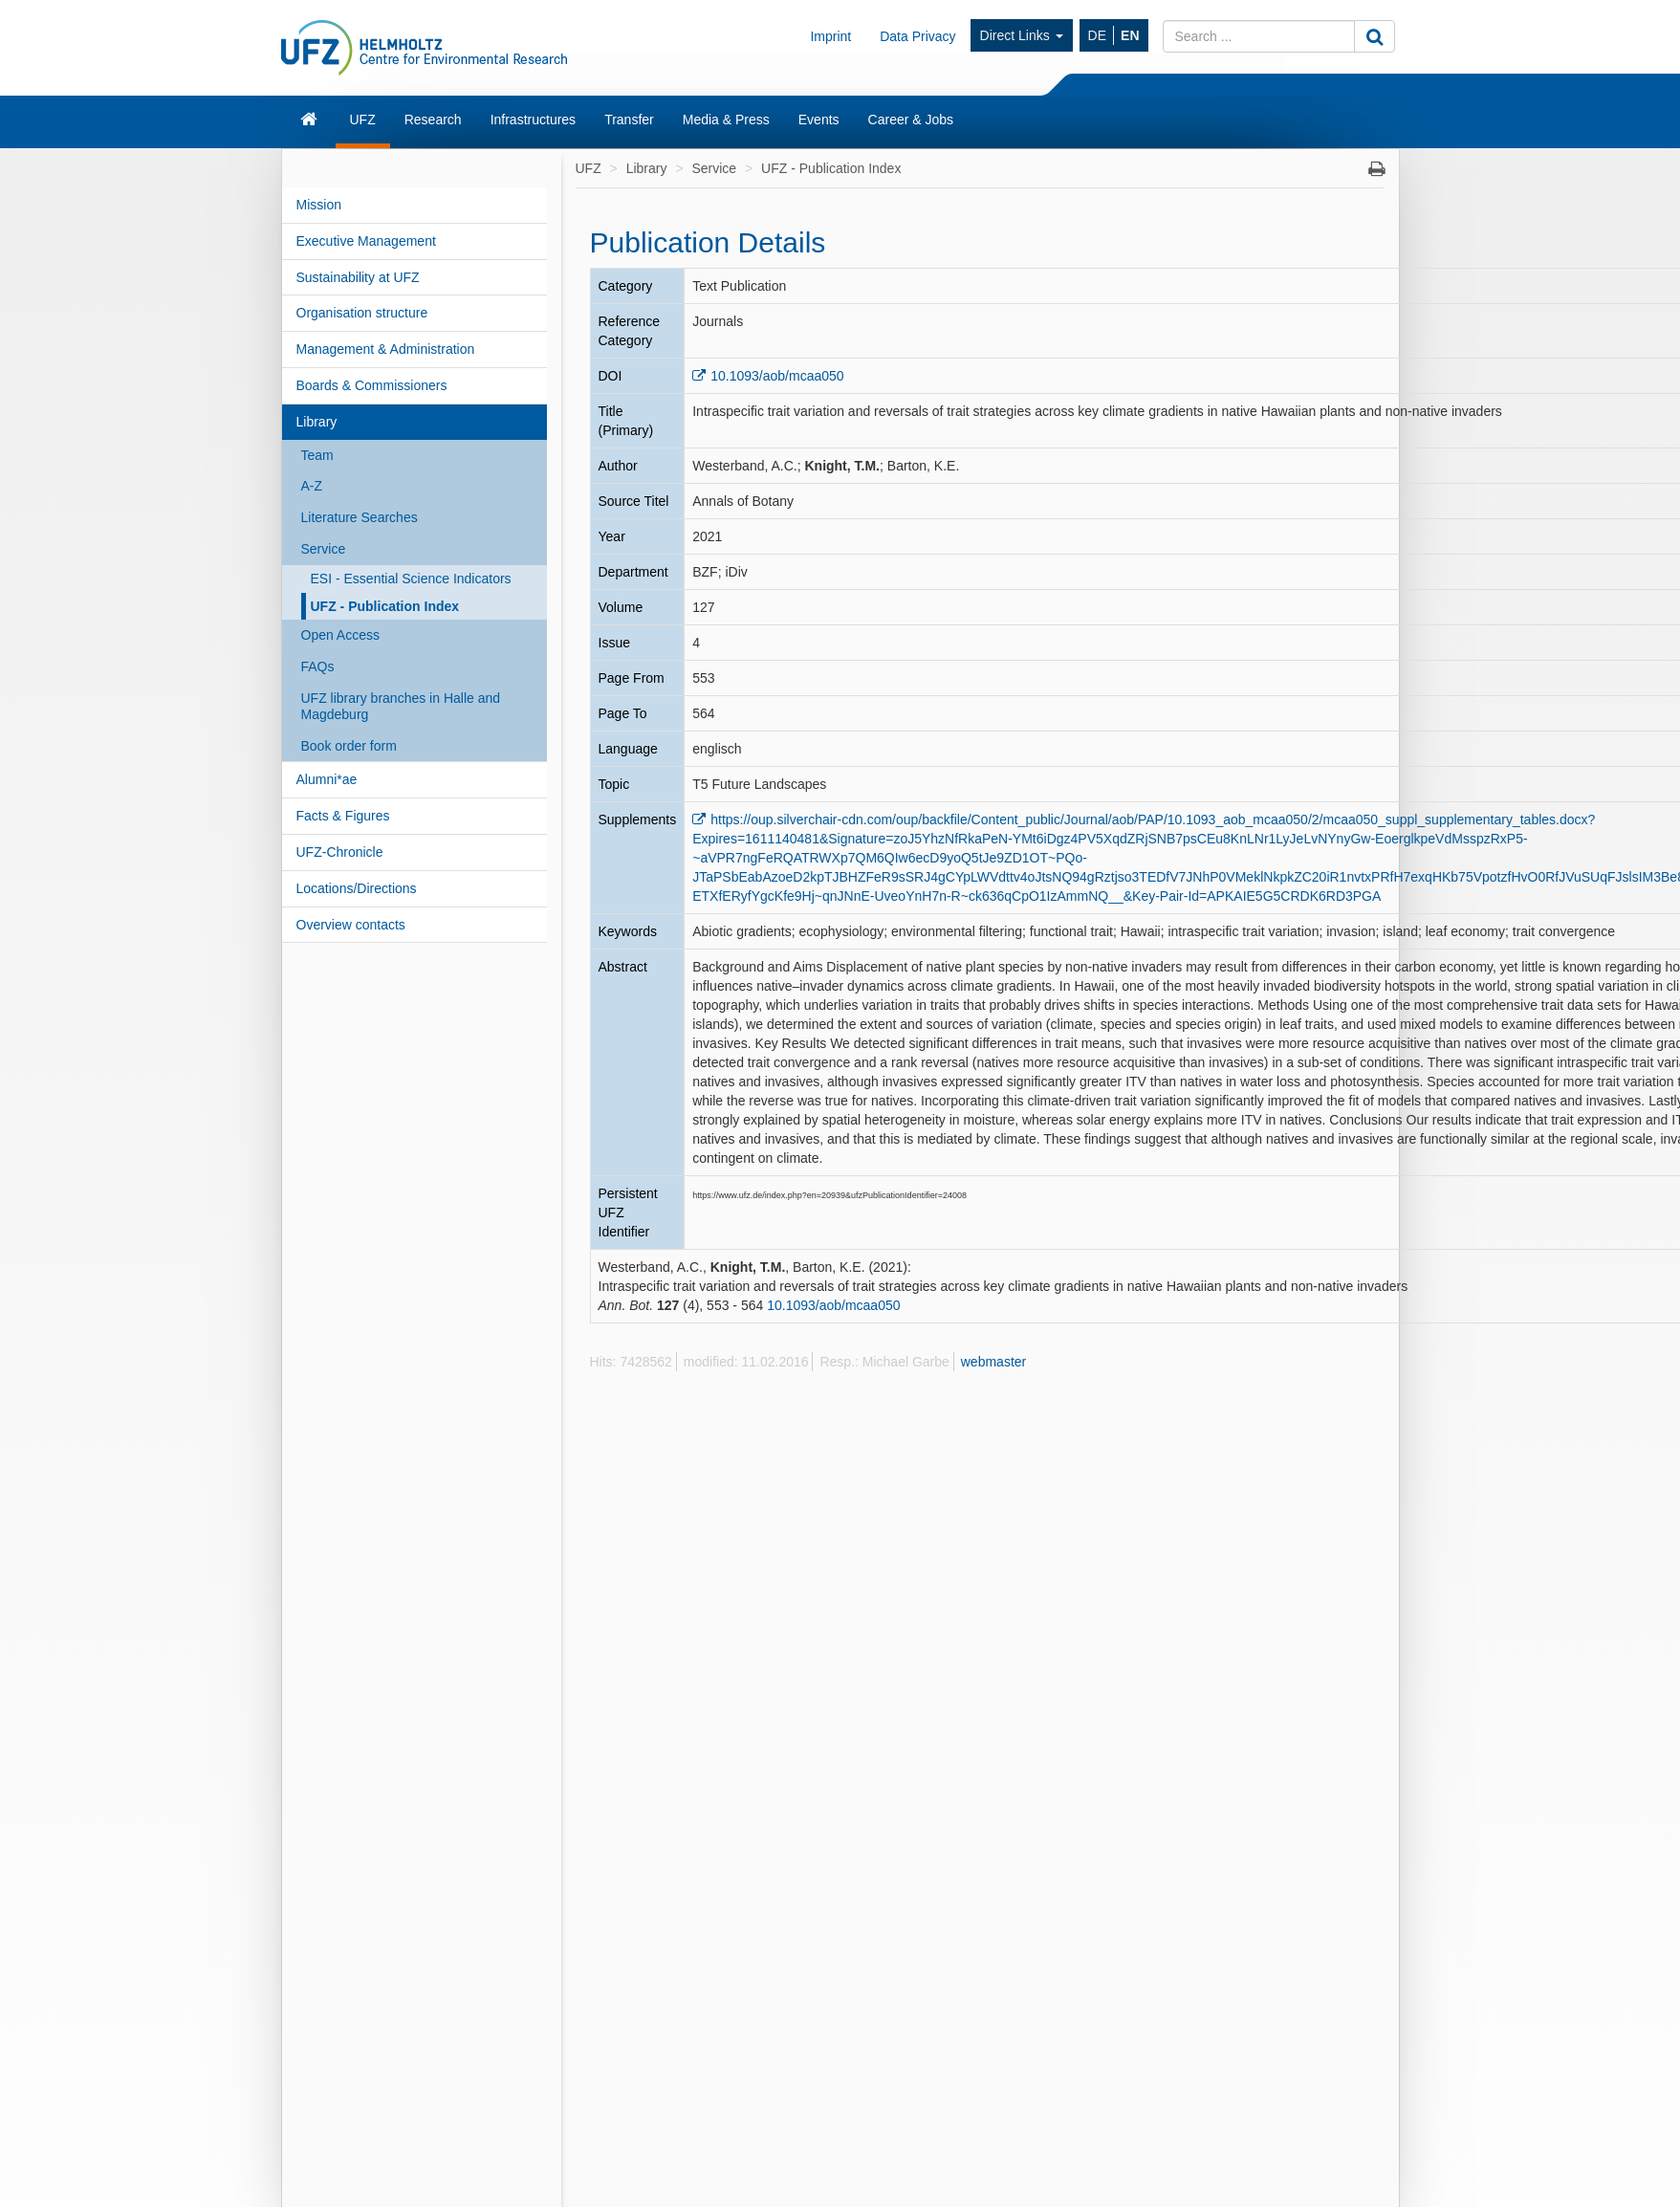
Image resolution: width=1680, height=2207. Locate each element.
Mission (318, 204)
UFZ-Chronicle (339, 852)
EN (1130, 35)
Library (317, 421)
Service (323, 549)
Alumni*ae (327, 779)
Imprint (830, 36)
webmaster (993, 1361)
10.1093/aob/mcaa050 (776, 375)
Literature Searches (359, 517)
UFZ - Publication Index (385, 606)
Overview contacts (350, 924)
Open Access (341, 635)
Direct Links (1021, 35)
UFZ (363, 119)
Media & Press (726, 119)
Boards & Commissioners (371, 385)
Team (317, 455)
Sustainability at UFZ (358, 277)
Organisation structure (362, 312)
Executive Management (366, 241)
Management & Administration (385, 349)
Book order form (349, 746)
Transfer (629, 119)
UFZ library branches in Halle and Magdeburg (401, 706)
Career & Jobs (910, 119)
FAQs (318, 666)
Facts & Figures (343, 815)
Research (433, 119)
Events (819, 119)
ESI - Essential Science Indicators (411, 578)
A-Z (312, 485)
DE (1097, 35)
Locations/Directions (356, 888)
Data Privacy (917, 36)
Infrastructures (533, 119)
